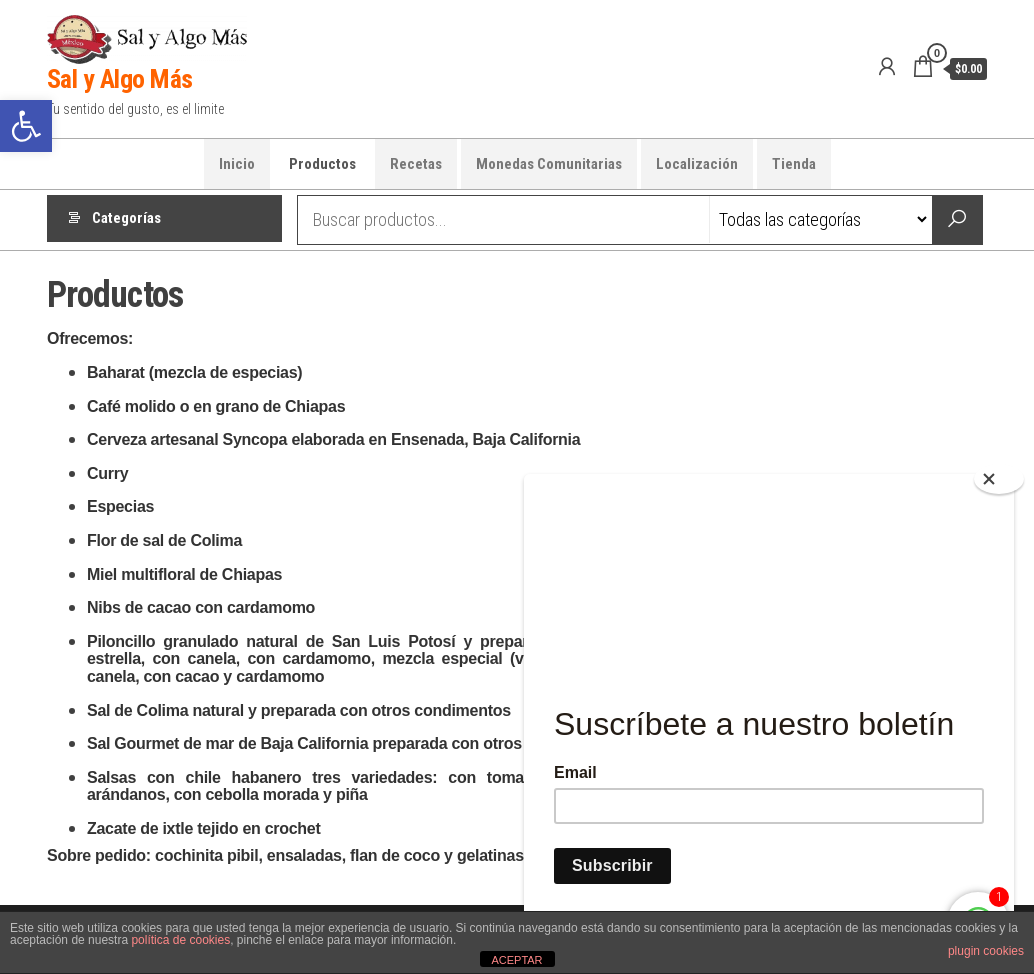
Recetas (416, 164)
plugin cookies (986, 951)
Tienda (794, 164)
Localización (697, 164)
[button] (26, 126)
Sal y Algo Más (120, 79)
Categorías (126, 220)
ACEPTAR (516, 960)
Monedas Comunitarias (549, 164)
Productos (322, 164)
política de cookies (180, 940)
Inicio (237, 164)
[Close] (999, 479)
